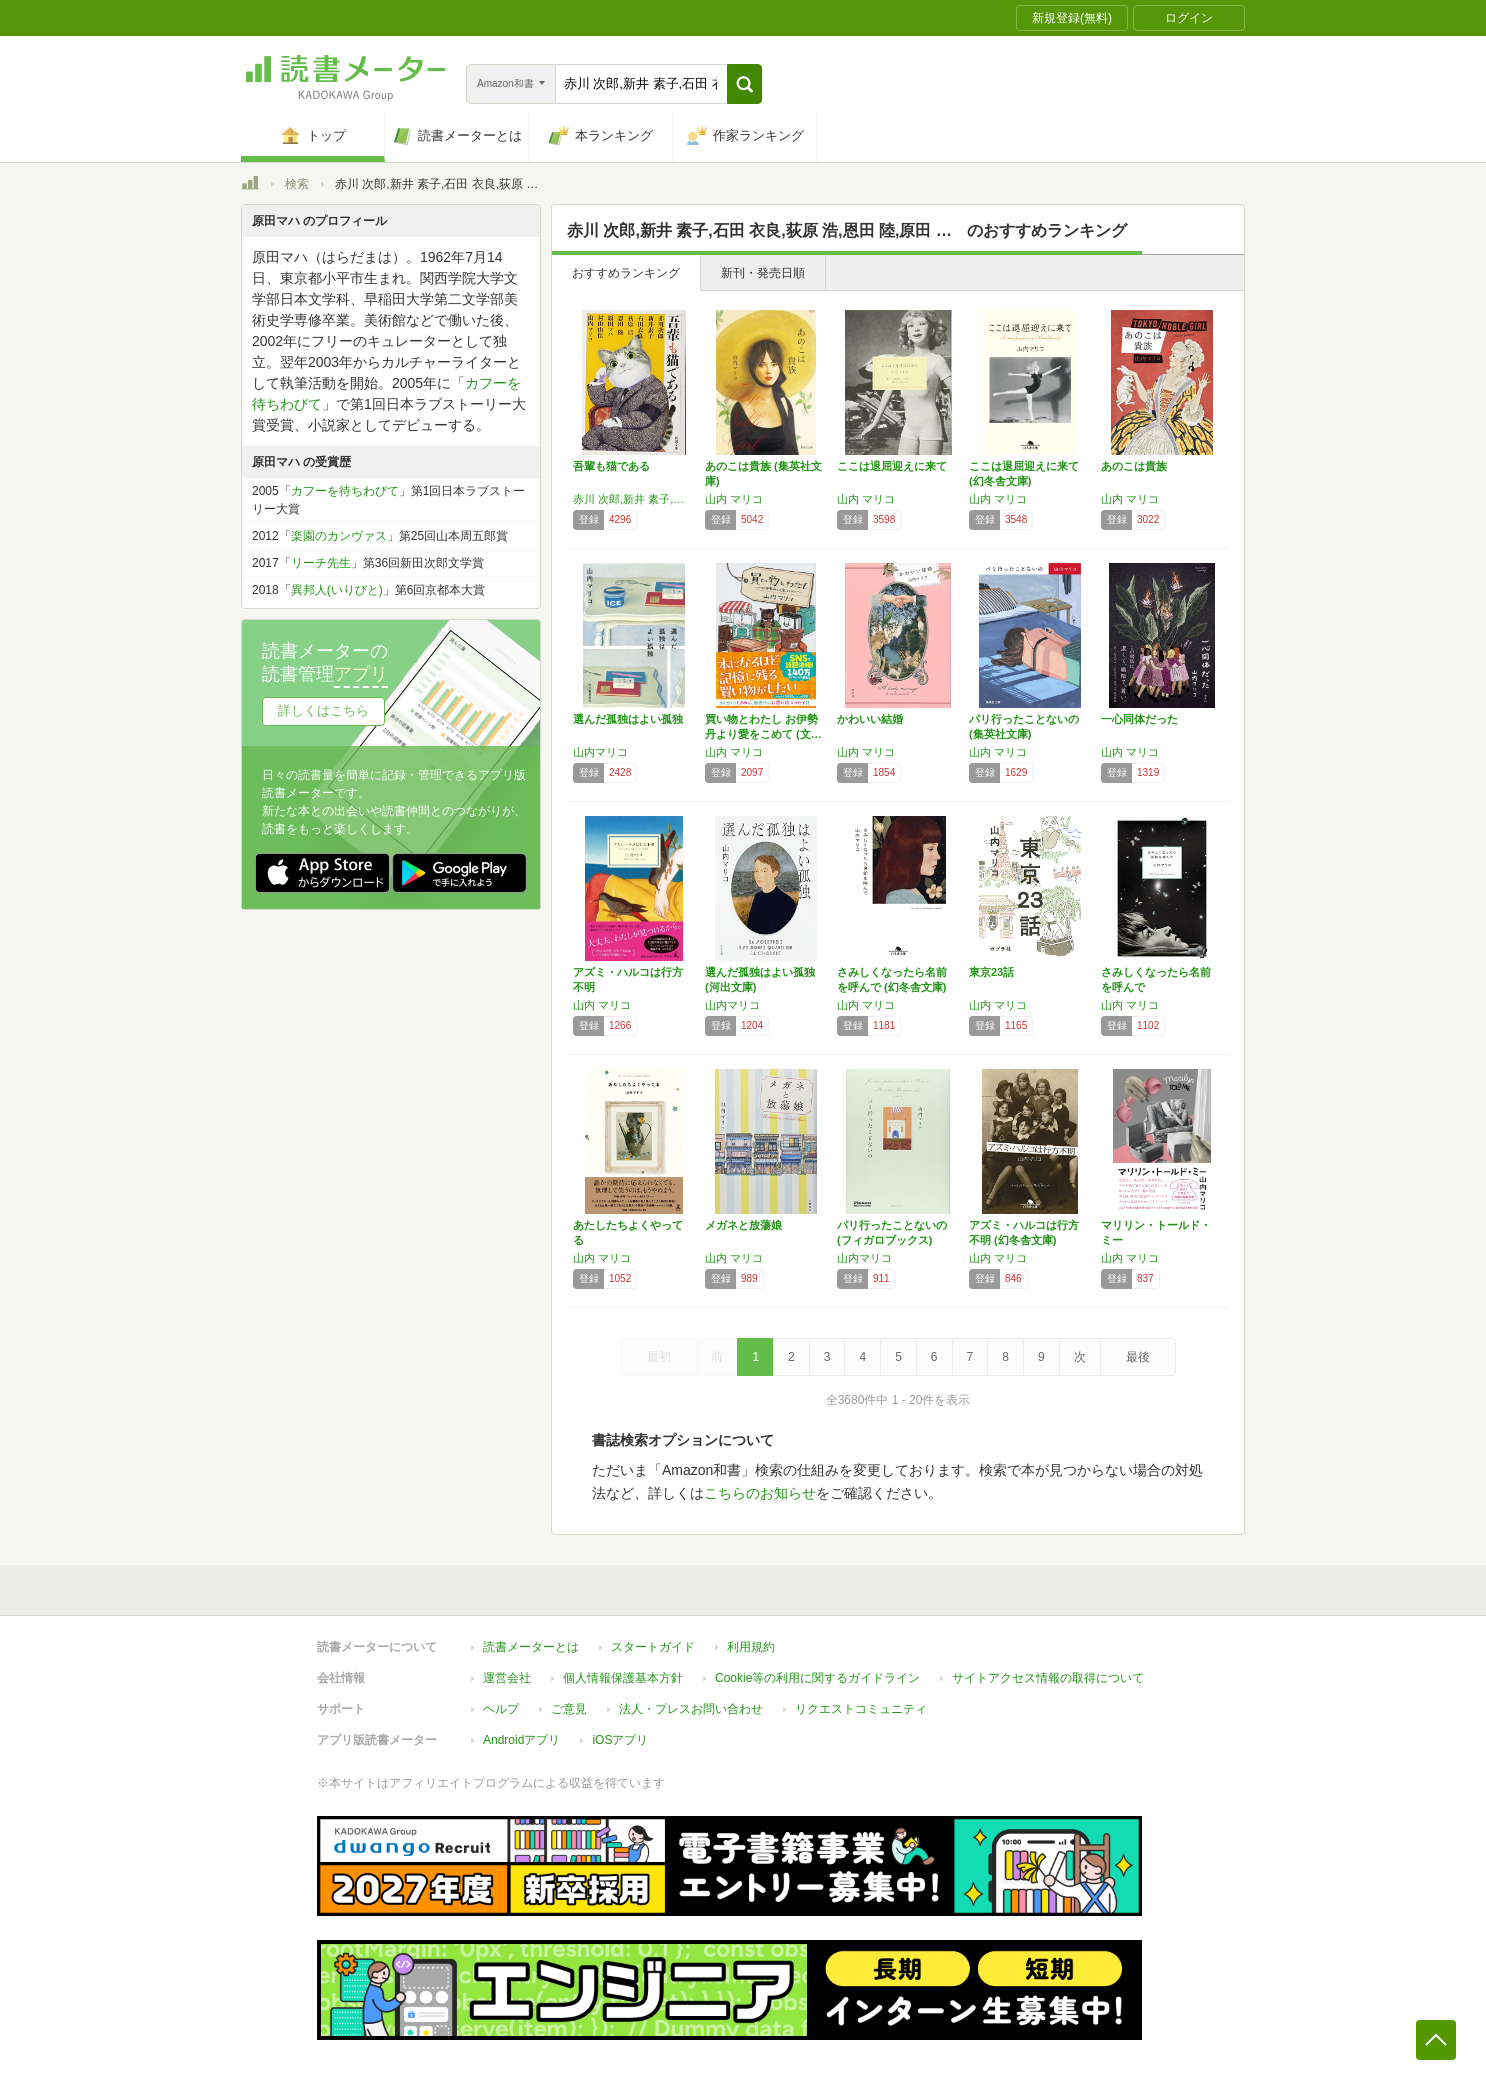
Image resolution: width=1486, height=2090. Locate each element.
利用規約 (751, 1647)
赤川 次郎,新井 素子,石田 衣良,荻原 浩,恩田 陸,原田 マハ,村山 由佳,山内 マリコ (634, 499)
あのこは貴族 (1134, 466)
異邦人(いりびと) (337, 590)
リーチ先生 (321, 563)
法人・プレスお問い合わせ (691, 1709)
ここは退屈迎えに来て (892, 466)
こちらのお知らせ (760, 1493)
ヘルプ (501, 1709)
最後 (1138, 1357)
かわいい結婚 (870, 719)
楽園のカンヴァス (339, 536)
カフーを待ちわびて (345, 491)
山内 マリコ (734, 499)
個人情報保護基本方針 (623, 1678)
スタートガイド (653, 1647)
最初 (659, 1357)
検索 (297, 184)
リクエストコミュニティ (861, 1709)
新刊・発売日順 (763, 273)
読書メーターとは (531, 1647)
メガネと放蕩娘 (743, 1225)
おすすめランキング (626, 273)
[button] (744, 84)
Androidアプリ (521, 1740)
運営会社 (507, 1678)
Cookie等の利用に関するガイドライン (817, 1678)
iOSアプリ (620, 1740)
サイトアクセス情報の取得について (1048, 1678)
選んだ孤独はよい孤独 (628, 719)
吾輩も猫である (611, 466)
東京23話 (991, 972)
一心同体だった (1139, 719)
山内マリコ (600, 752)
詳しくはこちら (323, 710)
